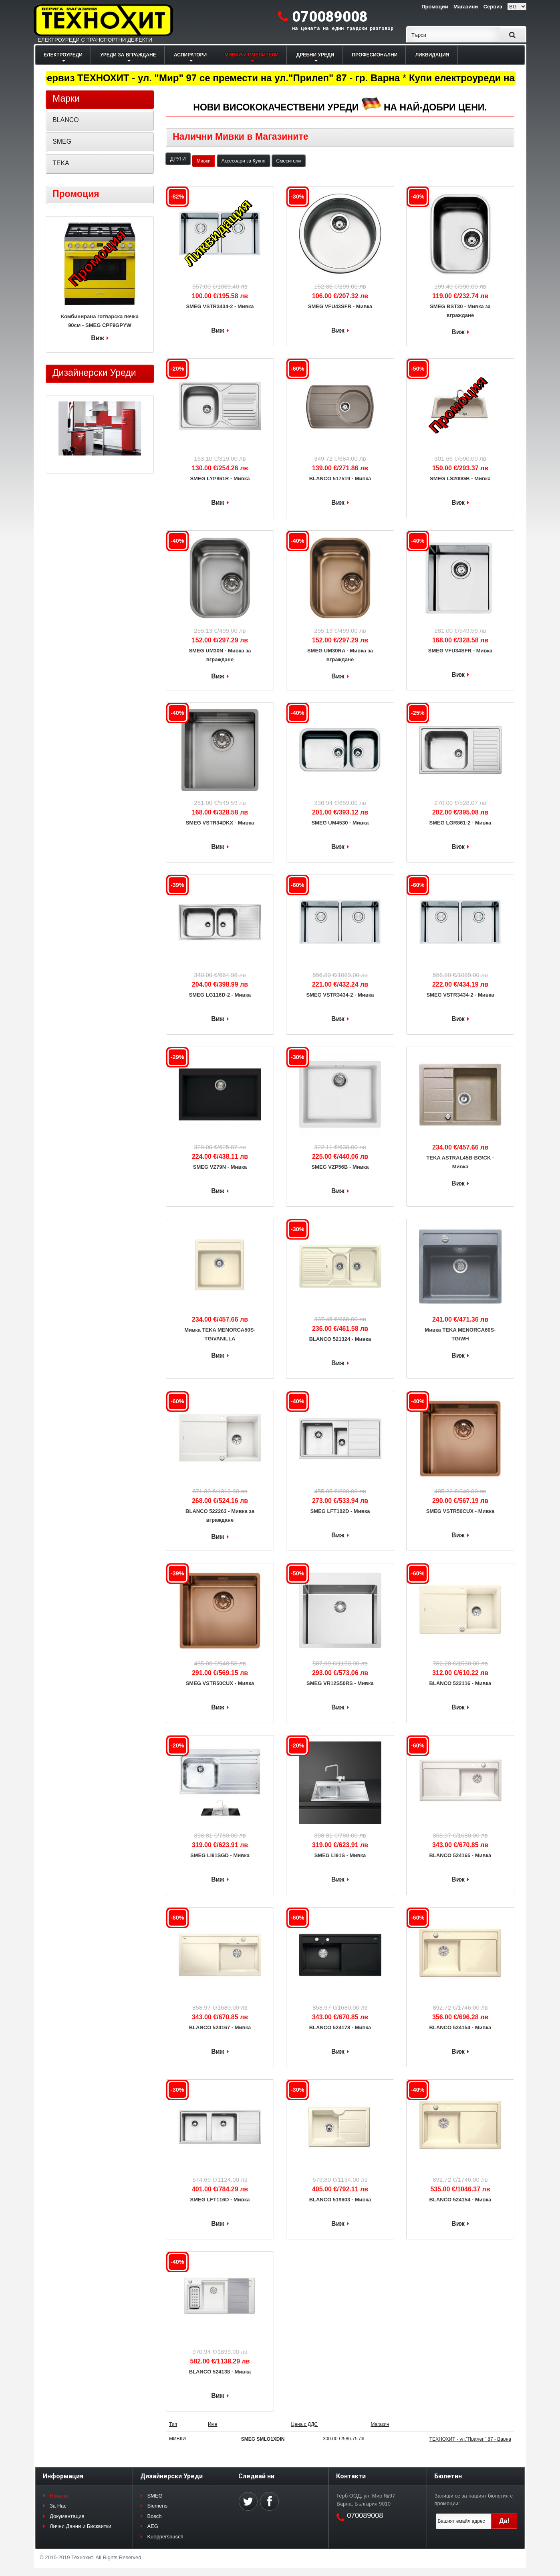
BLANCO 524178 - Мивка (340, 2027)
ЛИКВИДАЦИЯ (432, 55)
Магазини (465, 7)
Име (213, 2424)
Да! (504, 2521)
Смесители (288, 161)
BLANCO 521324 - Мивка (340, 1339)
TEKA (60, 163)
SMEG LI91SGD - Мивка (220, 1855)
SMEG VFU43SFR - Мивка (340, 306)
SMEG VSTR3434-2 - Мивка (220, 306)
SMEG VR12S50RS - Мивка (340, 1683)
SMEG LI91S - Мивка (340, 1855)
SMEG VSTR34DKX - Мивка (220, 823)
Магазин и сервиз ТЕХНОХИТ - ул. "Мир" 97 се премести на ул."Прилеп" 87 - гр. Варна (218, 77)
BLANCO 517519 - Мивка (340, 478)
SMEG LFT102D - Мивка (340, 1511)
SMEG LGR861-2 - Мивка (460, 823)
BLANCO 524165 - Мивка (460, 1855)
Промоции (434, 7)
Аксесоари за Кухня (244, 161)
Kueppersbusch (165, 2537)
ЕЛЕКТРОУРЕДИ (63, 55)
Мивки (204, 161)
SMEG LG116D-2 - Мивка (220, 995)
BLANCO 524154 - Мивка (460, 2027)
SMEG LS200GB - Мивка (460, 478)
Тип (173, 2424)
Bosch (154, 2516)
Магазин (380, 2424)
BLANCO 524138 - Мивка (220, 2372)
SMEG (61, 141)
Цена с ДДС (304, 2424)
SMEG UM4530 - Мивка (340, 823)
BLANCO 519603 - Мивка (340, 2200)
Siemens (157, 2506)
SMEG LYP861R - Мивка (220, 478)
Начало (59, 2496)
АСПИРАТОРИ (190, 55)
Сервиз (492, 7)
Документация (67, 2516)
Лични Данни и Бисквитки (80, 2526)
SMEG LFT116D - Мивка (220, 2200)
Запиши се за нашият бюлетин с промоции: (474, 2500)
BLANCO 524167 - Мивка (220, 2027)
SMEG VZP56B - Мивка (340, 1167)
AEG (152, 2526)
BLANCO (65, 119)
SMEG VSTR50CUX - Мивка (460, 1511)
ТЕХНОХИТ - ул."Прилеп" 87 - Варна (470, 2439)
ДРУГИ (178, 159)
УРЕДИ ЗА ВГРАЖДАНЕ (128, 55)
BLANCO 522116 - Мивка (460, 1683)
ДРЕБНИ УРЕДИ (315, 55)
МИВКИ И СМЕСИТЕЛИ (252, 55)
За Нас (58, 2506)
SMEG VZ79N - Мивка (220, 1167)
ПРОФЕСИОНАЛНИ (374, 55)
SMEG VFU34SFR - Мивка (460, 651)
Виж (217, 330)
